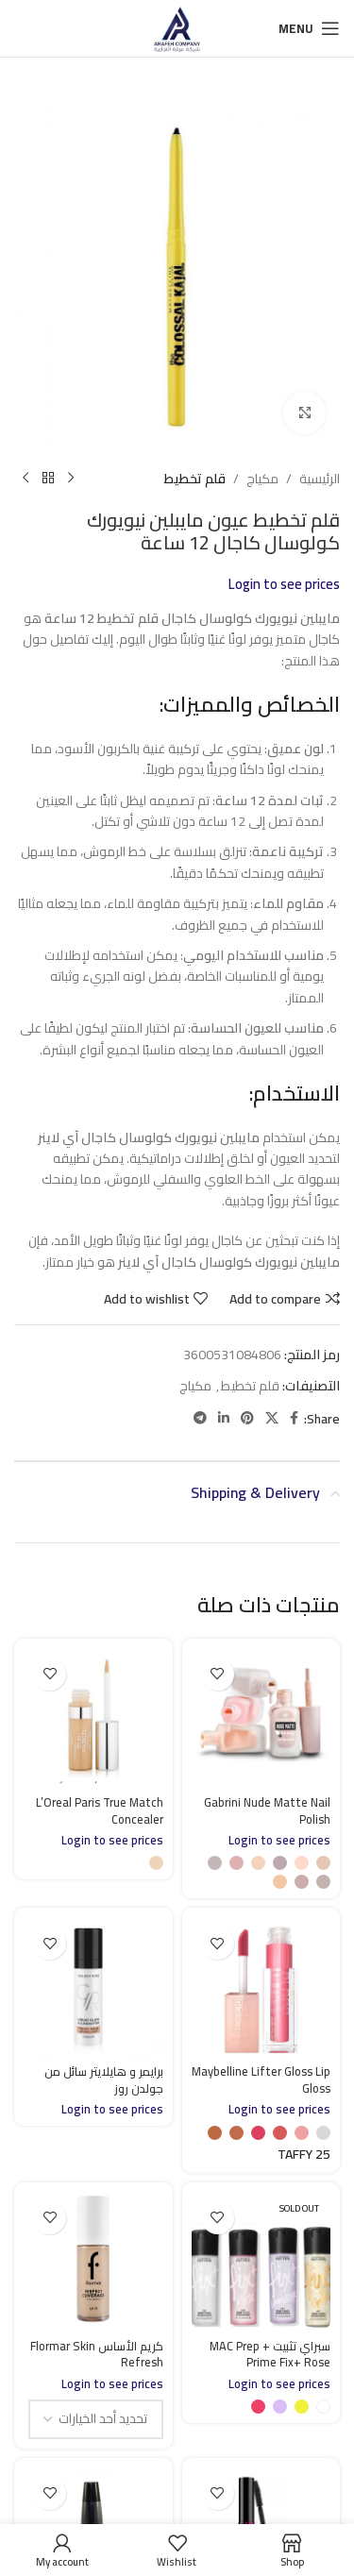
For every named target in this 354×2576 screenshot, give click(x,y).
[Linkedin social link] (223, 1419)
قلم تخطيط (195, 478)
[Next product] (25, 478)
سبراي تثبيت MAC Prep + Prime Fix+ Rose (270, 2354)
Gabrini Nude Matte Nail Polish (267, 1811)
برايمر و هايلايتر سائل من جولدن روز (103, 2080)
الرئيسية (319, 478)
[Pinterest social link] (247, 1419)
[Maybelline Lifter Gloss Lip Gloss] (261, 1987)
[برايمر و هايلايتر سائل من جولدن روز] (93, 1987)
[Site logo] (176, 27)
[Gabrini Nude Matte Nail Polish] (261, 1718)
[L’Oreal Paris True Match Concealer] (93, 1718)
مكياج (262, 478)
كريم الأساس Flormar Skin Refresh (96, 2354)
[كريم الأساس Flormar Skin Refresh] (93, 2262)
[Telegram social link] (200, 1419)
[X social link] (272, 1419)
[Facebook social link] (294, 1419)
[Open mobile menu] (309, 28)
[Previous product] (70, 478)
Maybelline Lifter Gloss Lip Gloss (261, 2080)
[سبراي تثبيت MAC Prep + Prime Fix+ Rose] (261, 2262)
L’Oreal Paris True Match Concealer (99, 1811)
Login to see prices (284, 584)
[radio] (323, 1863)
